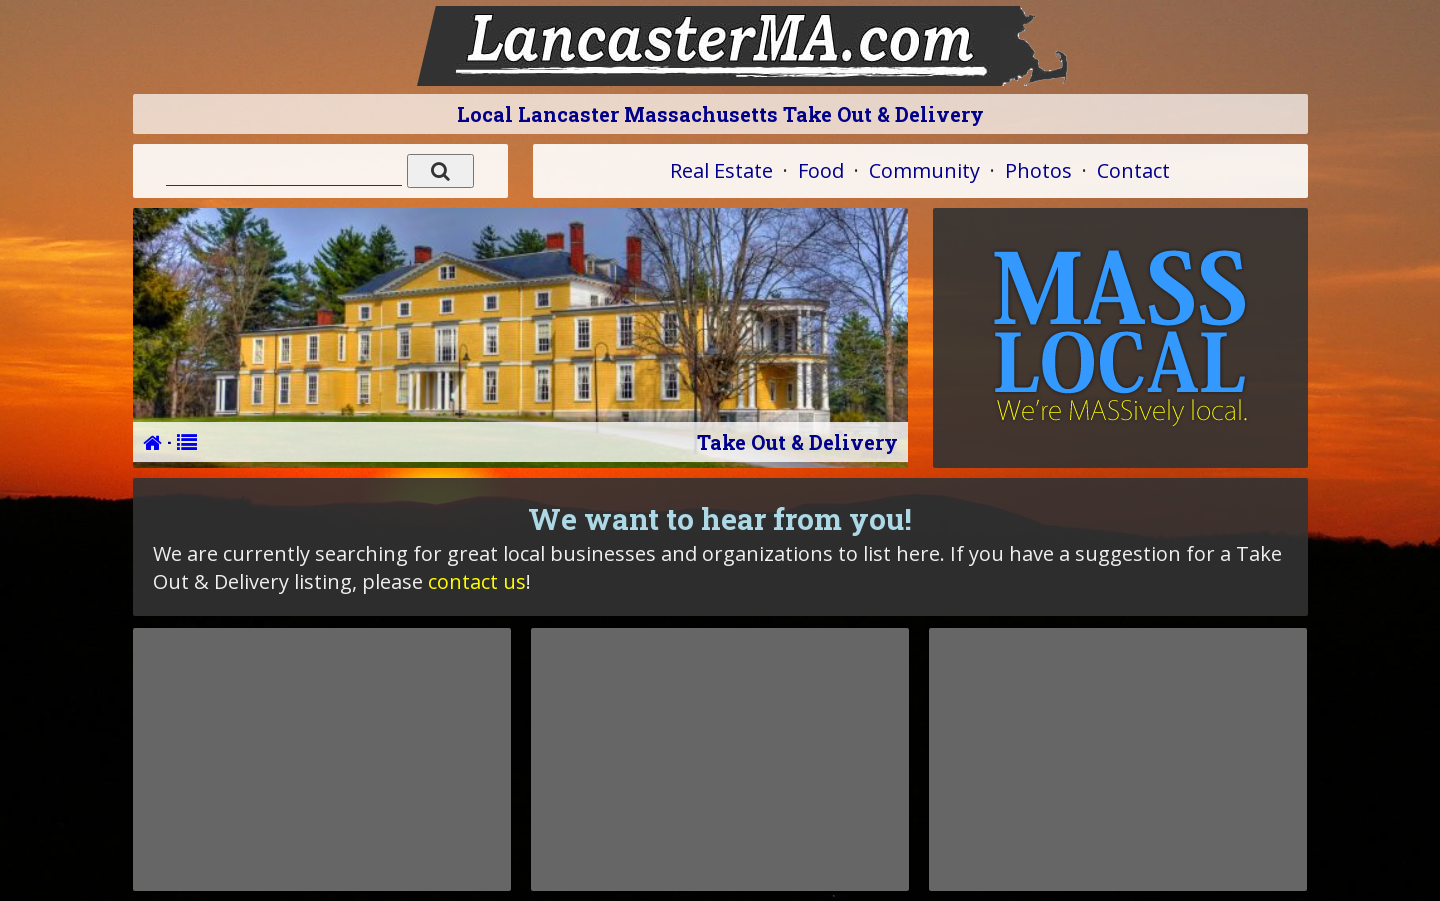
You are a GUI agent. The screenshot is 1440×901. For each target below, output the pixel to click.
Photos (1038, 170)
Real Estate (721, 170)
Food (821, 170)
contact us (477, 581)
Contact (1133, 170)
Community (924, 170)
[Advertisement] (322, 759)
